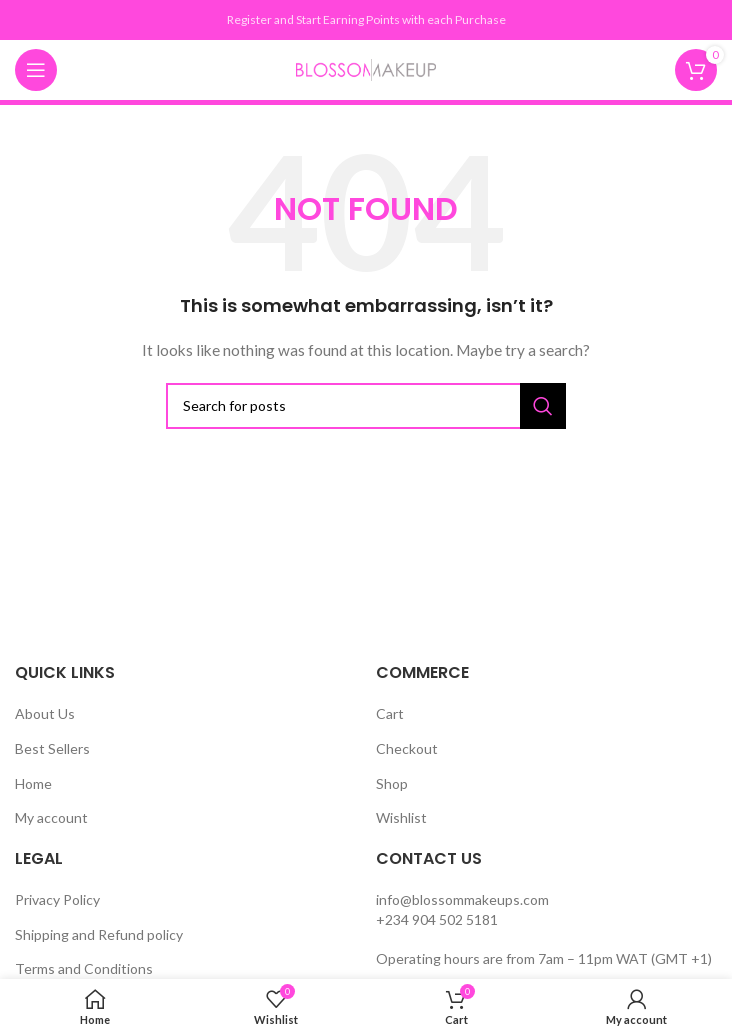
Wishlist (401, 817)
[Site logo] (366, 68)
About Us (45, 713)
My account (51, 817)
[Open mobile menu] (36, 70)
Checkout (407, 748)
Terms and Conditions (84, 968)
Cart (390, 713)
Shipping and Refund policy (99, 934)
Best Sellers (52, 748)
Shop (392, 783)
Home (33, 783)
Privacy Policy (57, 899)
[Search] (366, 406)
